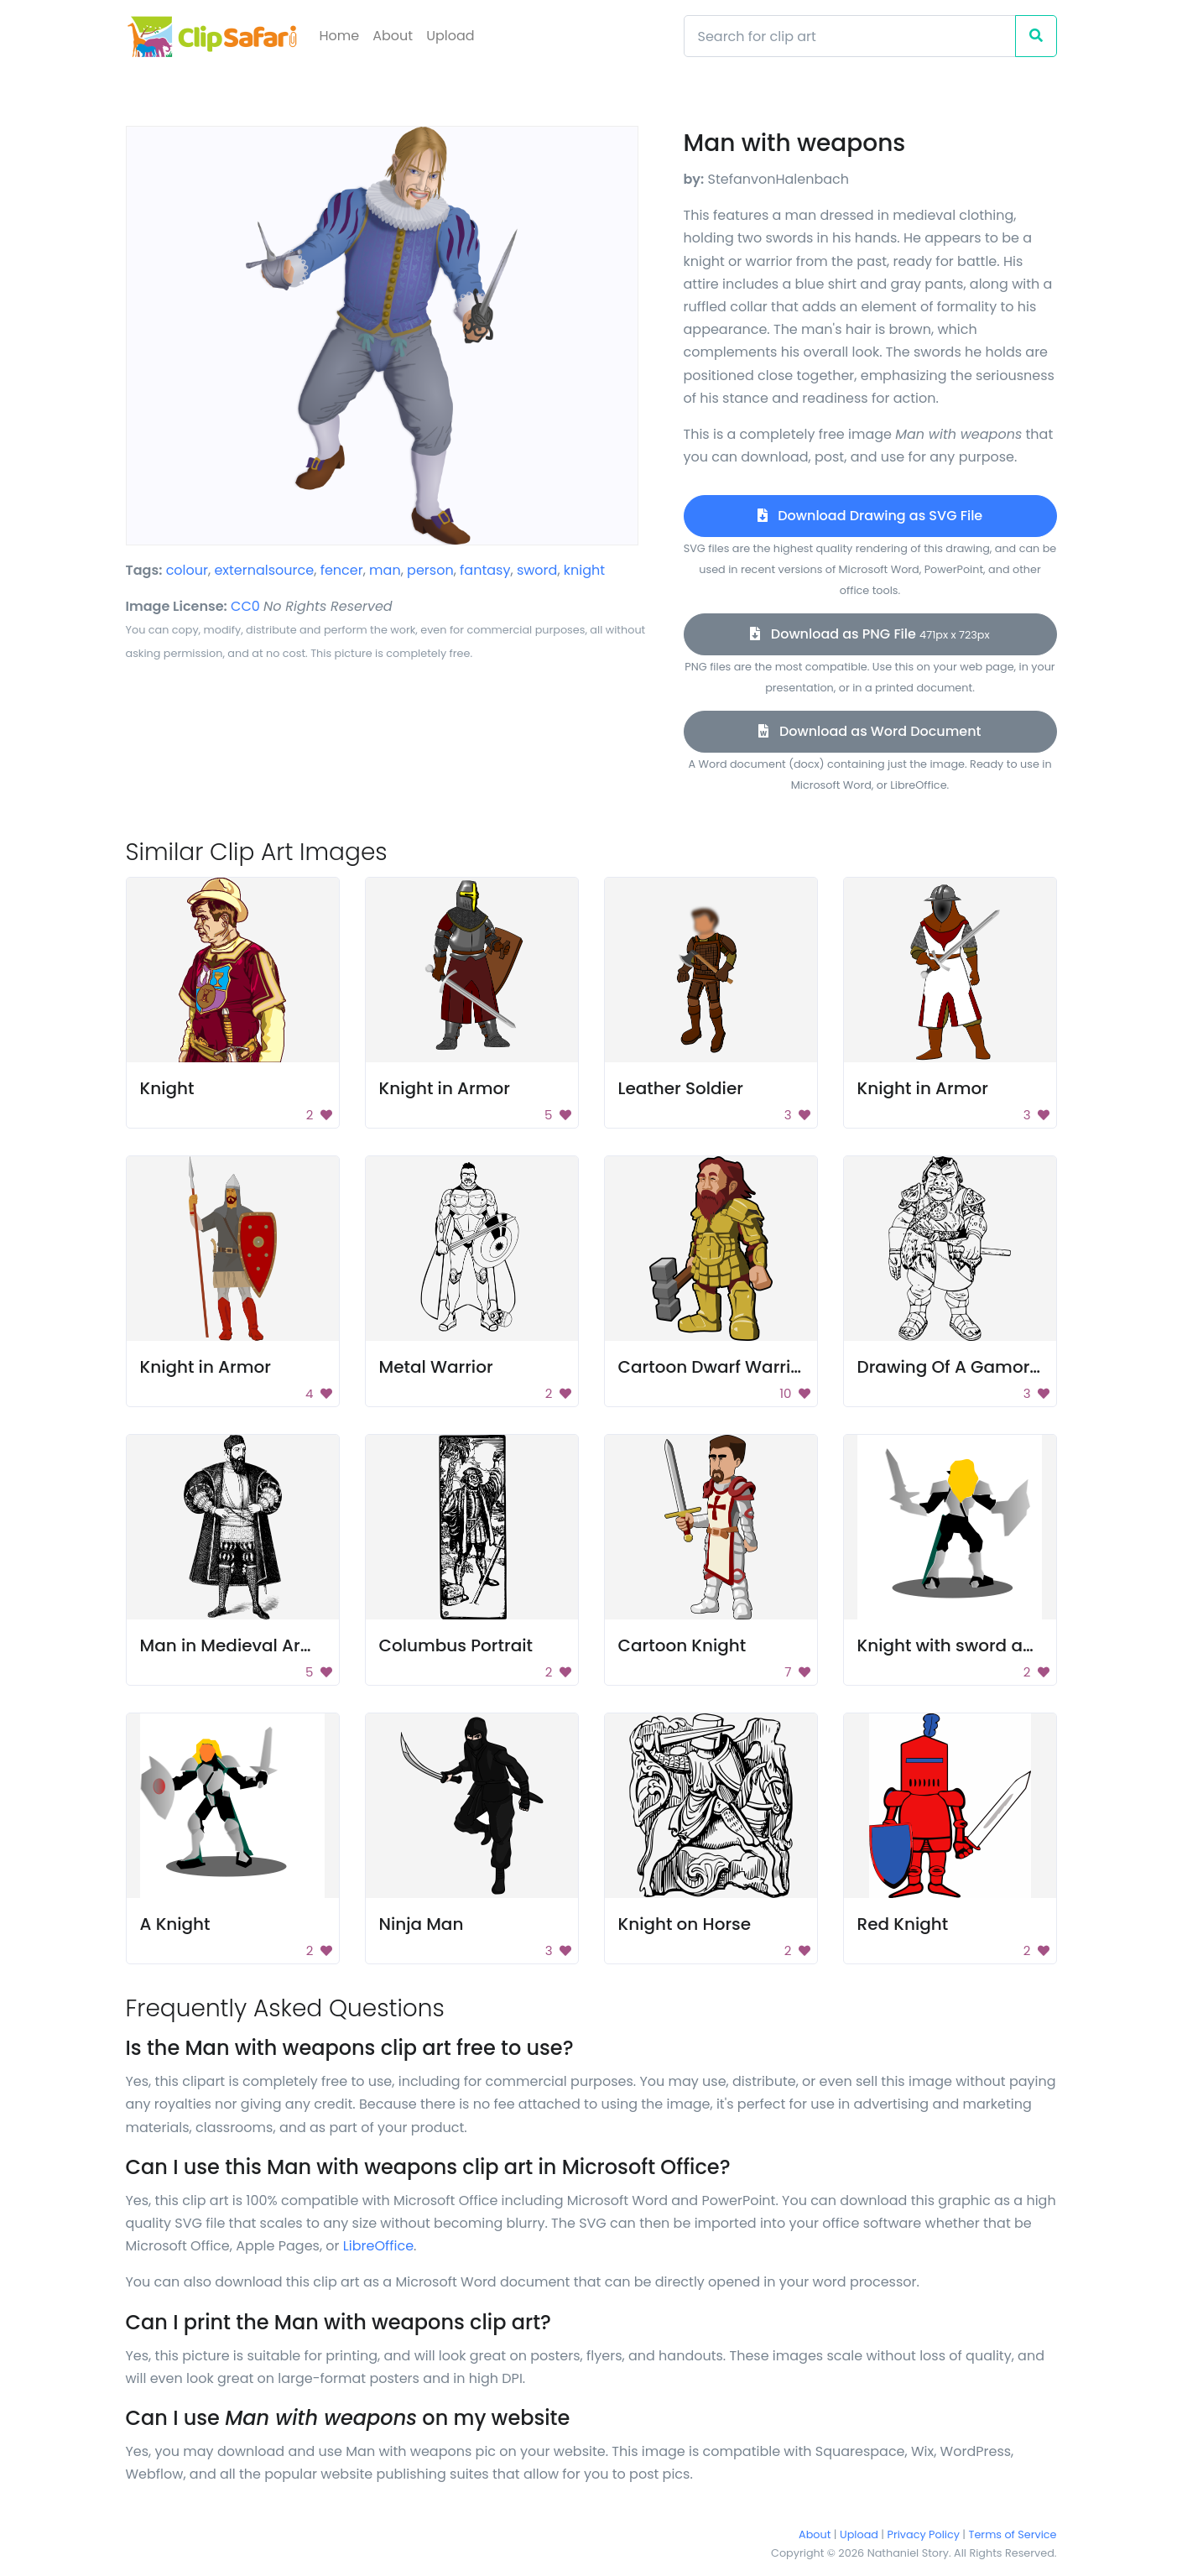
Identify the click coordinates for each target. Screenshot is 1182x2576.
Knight (167, 1088)
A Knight (175, 1924)
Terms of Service (1013, 2534)
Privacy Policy (924, 2534)
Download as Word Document (869, 731)
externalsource (264, 570)
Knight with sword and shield (978, 1645)
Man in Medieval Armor (237, 1645)
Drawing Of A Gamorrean (963, 1367)
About (392, 35)
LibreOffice (378, 2245)
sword (537, 570)
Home (340, 35)
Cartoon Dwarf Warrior (713, 1367)
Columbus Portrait (456, 1645)
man (385, 570)
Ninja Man (421, 1924)
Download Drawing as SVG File (870, 515)
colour (187, 570)
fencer (341, 570)
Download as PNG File (869, 634)
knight (584, 570)
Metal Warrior (436, 1367)
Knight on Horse (685, 1924)
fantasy (485, 570)
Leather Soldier (680, 1088)
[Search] (850, 36)
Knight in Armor (444, 1088)
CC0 (245, 606)
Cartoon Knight (682, 1645)
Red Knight (903, 1924)
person (430, 570)
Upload (450, 35)
